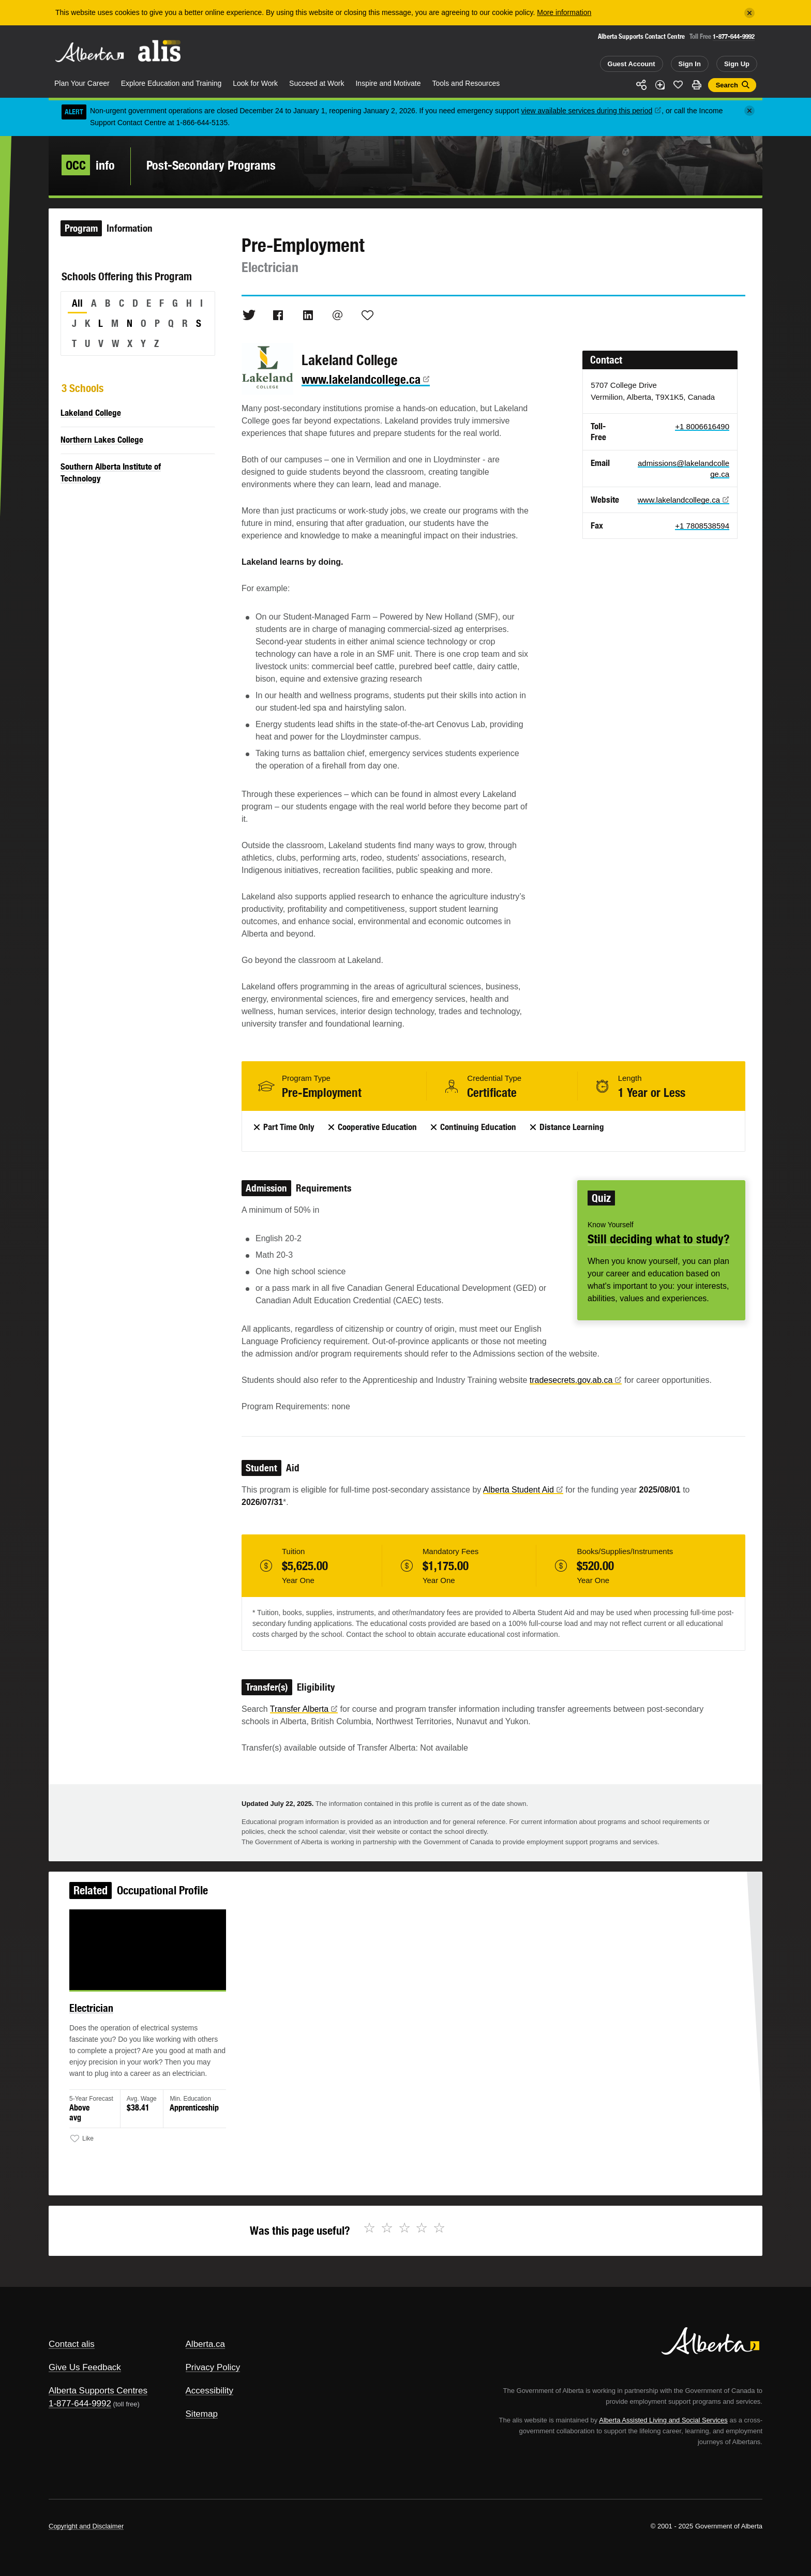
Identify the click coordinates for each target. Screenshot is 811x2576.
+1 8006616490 (702, 426)
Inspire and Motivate (387, 83)
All (77, 303)
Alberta (89, 52)
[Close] (749, 13)
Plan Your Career (82, 83)
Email (338, 315)
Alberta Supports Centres (98, 2391)
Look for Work (255, 83)
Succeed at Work (316, 83)
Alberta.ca (206, 2344)
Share (641, 85)
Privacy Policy (213, 2367)
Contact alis (72, 2344)
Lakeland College (91, 413)
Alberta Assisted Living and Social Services (663, 2420)
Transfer (304, 1709)
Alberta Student (523, 1489)
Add (660, 85)
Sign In (690, 64)
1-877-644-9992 (734, 36)
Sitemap (202, 2414)
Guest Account (631, 64)
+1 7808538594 (702, 525)
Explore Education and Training (171, 83)
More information (564, 12)
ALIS (160, 51)
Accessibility (210, 2391)
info (88, 165)
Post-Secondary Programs (211, 165)
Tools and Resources (466, 83)
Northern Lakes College (102, 439)
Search (727, 85)
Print (696, 85)
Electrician (111, 2016)
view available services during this (591, 111)
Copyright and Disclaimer (86, 2526)
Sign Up (736, 64)
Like (678, 84)
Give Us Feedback (85, 2367)
